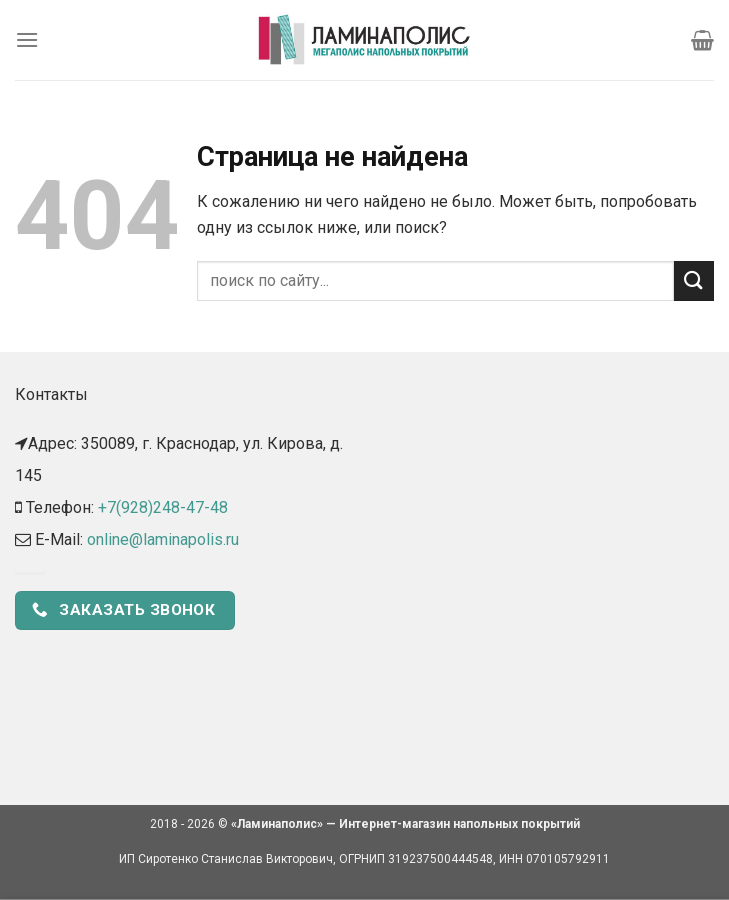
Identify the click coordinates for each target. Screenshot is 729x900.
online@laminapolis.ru (163, 539)
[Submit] (694, 280)
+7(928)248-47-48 (163, 507)
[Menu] (27, 39)
